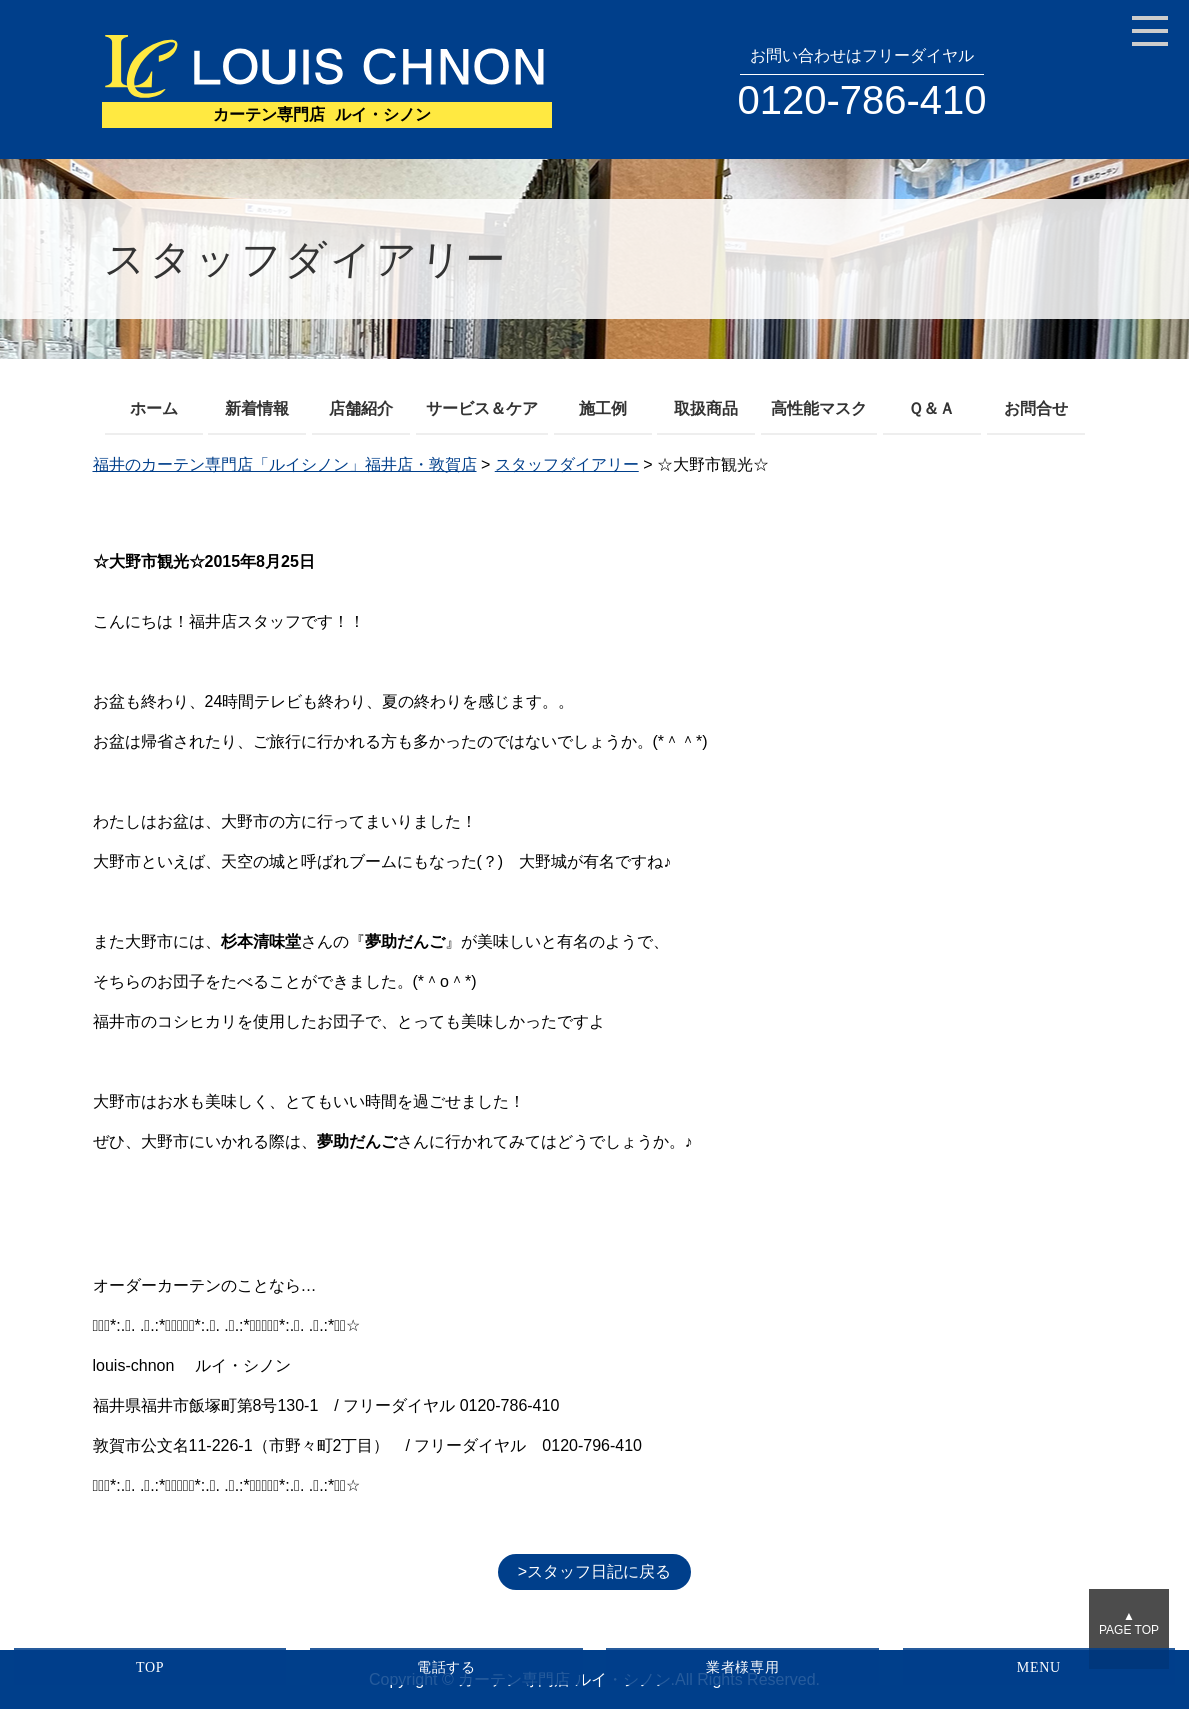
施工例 (603, 408)
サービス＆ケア (482, 408)
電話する (446, 1667)
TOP (150, 1667)
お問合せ (1036, 408)
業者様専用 (743, 1667)
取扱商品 (706, 408)
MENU (1039, 1667)
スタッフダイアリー (567, 464)
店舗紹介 (361, 408)
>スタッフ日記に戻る (594, 1571)
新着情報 (257, 408)
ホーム (154, 408)
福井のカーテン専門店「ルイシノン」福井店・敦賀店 (285, 464)
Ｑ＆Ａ (931, 408)
